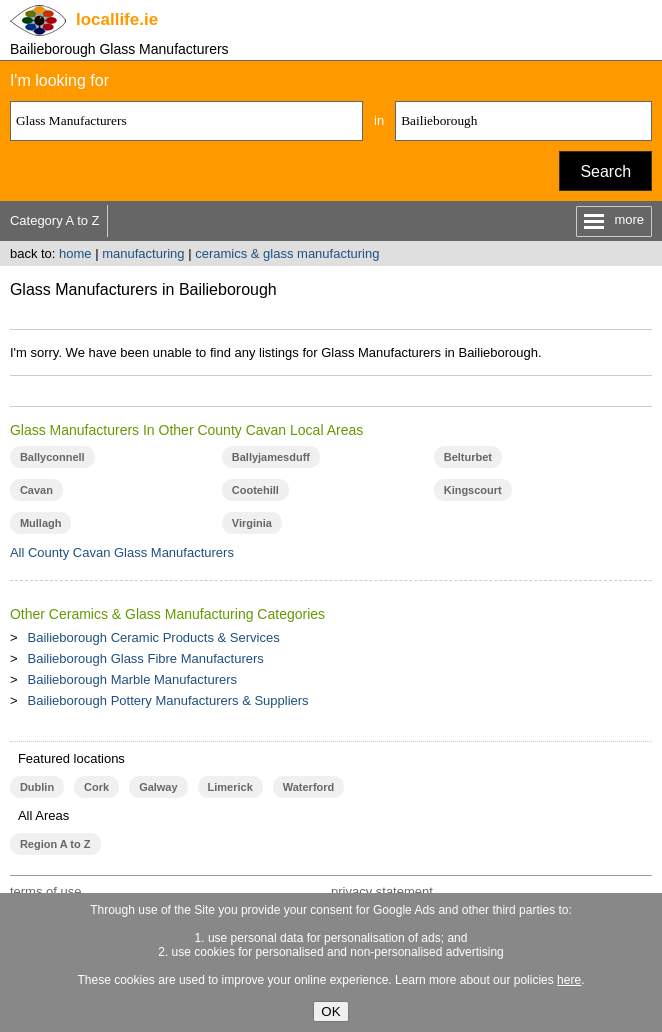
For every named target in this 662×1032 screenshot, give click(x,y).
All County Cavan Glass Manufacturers (122, 552)
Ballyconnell (52, 457)
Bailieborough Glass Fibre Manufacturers (146, 658)
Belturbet (468, 457)
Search (605, 171)
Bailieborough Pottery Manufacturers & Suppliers (168, 700)
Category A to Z (55, 220)
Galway (158, 787)
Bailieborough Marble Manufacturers (133, 679)
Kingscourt (473, 490)
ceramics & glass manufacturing (287, 253)
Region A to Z (55, 844)
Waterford (308, 787)
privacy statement (382, 891)
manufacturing (143, 253)
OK (330, 1011)
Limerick (230, 787)
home (75, 253)
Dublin (37, 787)
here (569, 980)
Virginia (252, 523)
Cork (96, 787)
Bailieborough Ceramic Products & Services (154, 637)
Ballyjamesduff (271, 457)
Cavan (36, 490)
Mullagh (41, 523)
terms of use (46, 891)
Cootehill (255, 490)
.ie (117, 19)
